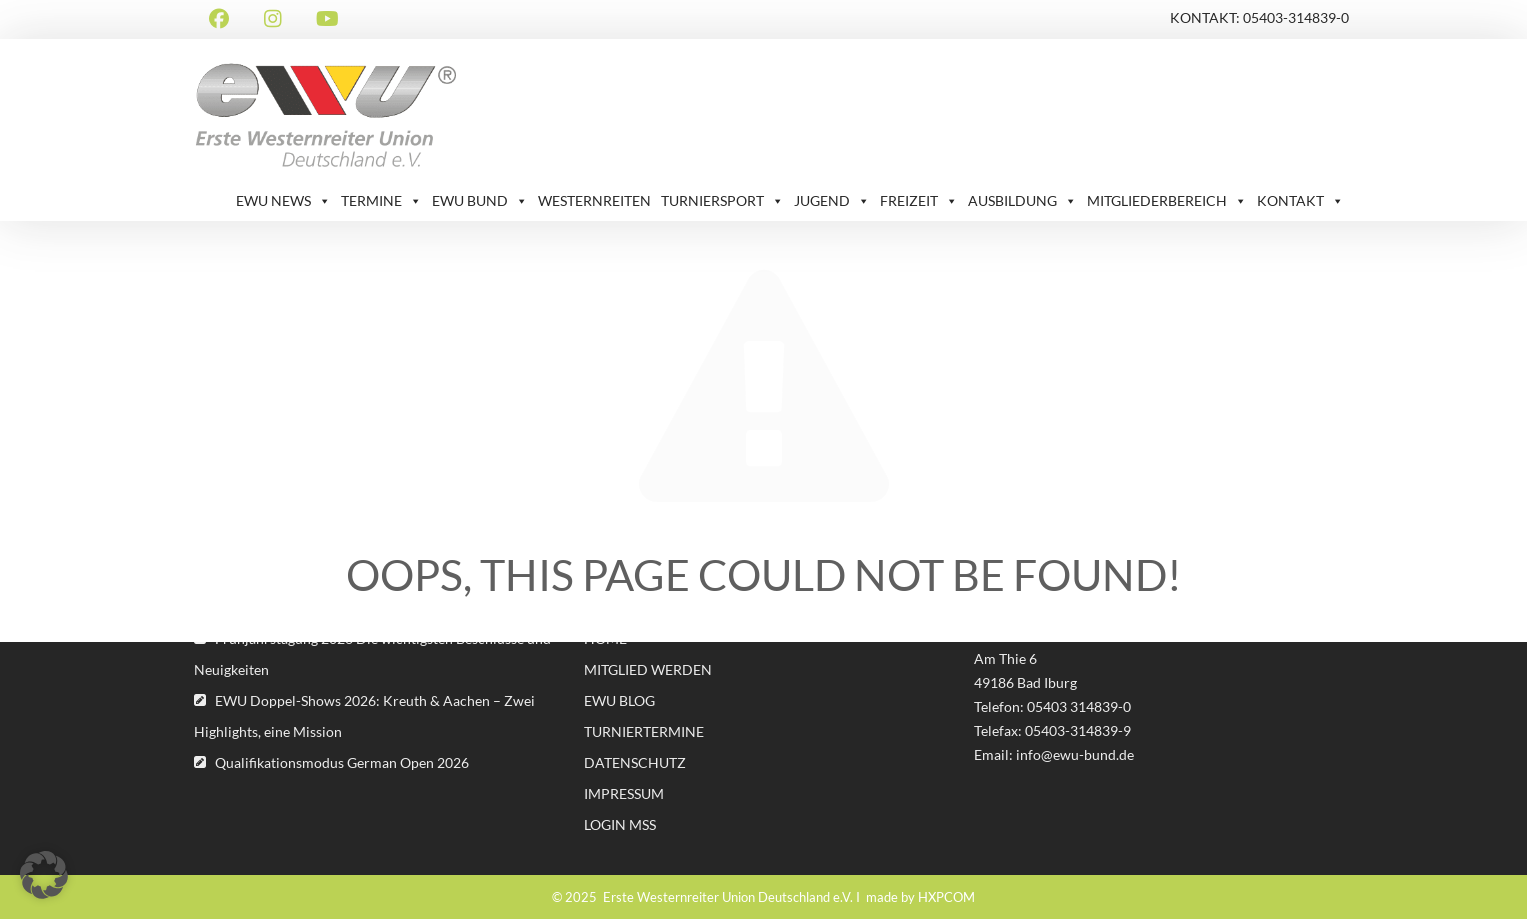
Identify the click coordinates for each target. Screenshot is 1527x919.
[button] (44, 875)
